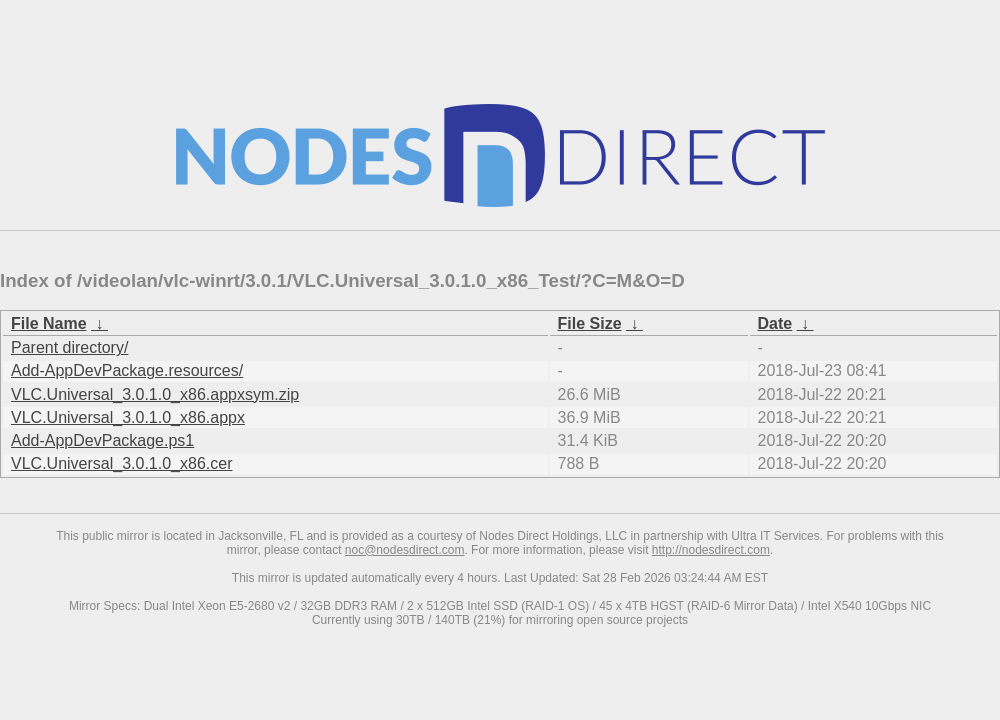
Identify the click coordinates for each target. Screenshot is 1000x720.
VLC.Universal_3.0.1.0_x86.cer (121, 463)
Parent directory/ (69, 347)
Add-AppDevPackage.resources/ (127, 370)
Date (775, 323)
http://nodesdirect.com (711, 550)
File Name (49, 323)
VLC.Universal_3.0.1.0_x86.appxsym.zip (155, 394)
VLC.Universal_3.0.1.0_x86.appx (128, 417)
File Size (590, 323)
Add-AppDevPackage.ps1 (102, 440)
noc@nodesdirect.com (405, 550)
